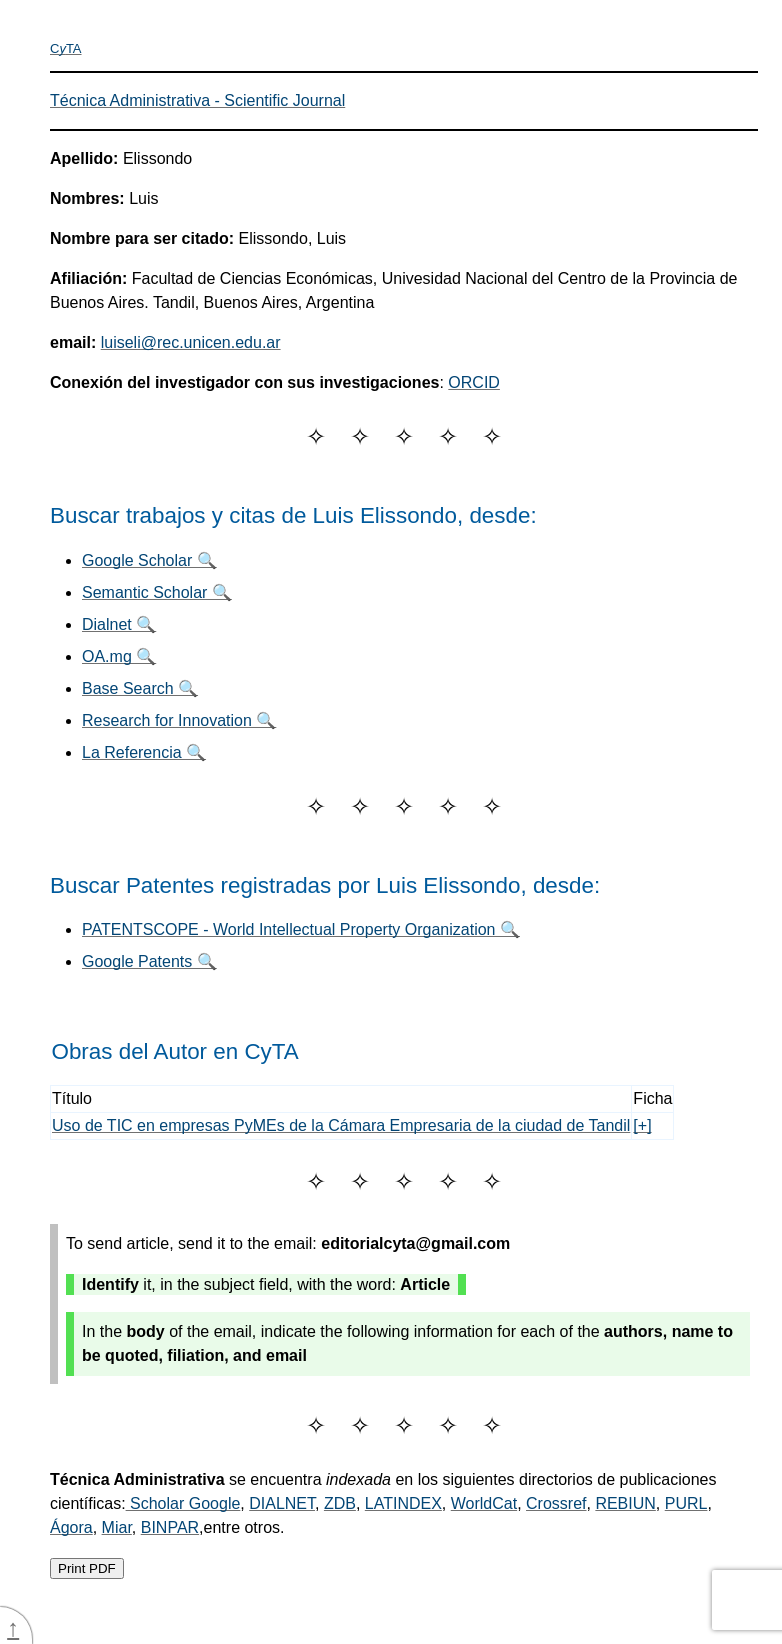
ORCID (474, 382)
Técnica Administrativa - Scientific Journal (197, 100)
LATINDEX (403, 1503)
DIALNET (282, 1503)
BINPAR (170, 1527)
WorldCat (484, 1503)
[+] (642, 1125)
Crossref (556, 1503)
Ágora (71, 1527)
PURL (686, 1503)
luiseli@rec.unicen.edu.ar (191, 342)
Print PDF (87, 1568)
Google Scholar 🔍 (149, 560)
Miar (117, 1527)
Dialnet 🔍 (119, 624)
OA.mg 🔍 (119, 656)
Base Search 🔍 (140, 688)
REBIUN (625, 1503)
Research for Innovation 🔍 (179, 720)
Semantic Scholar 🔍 (157, 592)
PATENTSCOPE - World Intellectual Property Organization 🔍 (301, 929)
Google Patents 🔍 (149, 961)
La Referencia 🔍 (144, 752)
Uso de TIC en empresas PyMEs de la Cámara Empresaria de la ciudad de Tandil (341, 1125)
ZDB (340, 1503)
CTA (66, 48)
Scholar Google (183, 1503)
